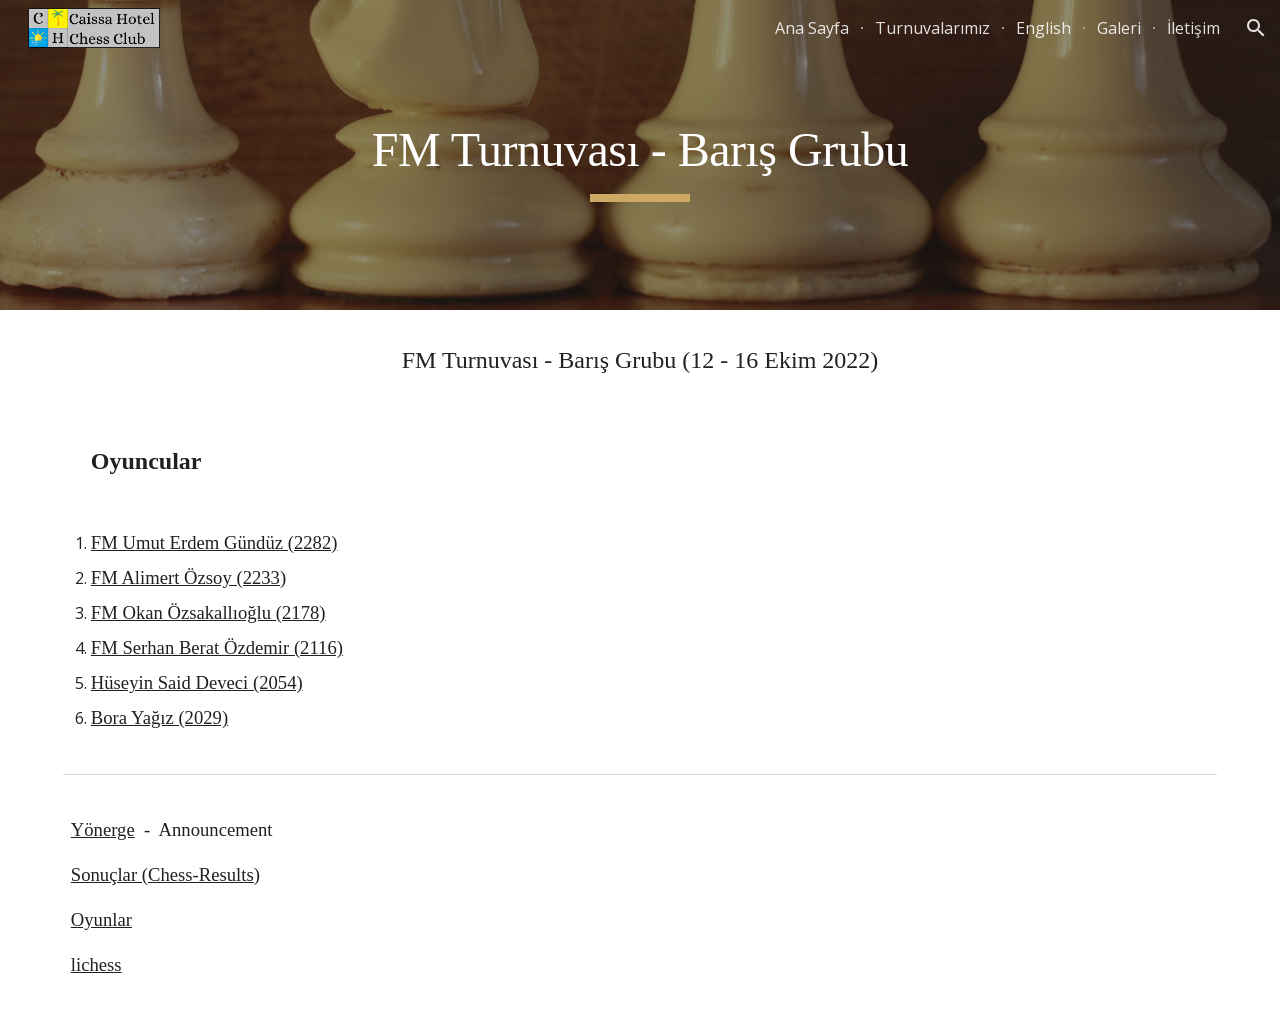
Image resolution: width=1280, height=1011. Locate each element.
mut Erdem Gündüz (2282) (237, 542)
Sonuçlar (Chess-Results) (165, 874)
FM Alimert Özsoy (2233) (188, 577)
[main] (640, 155)
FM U (113, 542)
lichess (96, 964)
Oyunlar (101, 919)
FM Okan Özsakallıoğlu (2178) (208, 612)
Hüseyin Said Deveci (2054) (197, 682)
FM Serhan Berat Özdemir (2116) (217, 647)
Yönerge (103, 829)
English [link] (1043, 28)
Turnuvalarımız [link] (932, 28)
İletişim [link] (1193, 28)
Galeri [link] (1119, 28)
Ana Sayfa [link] (812, 28)
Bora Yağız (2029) (159, 717)
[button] (1256, 28)
